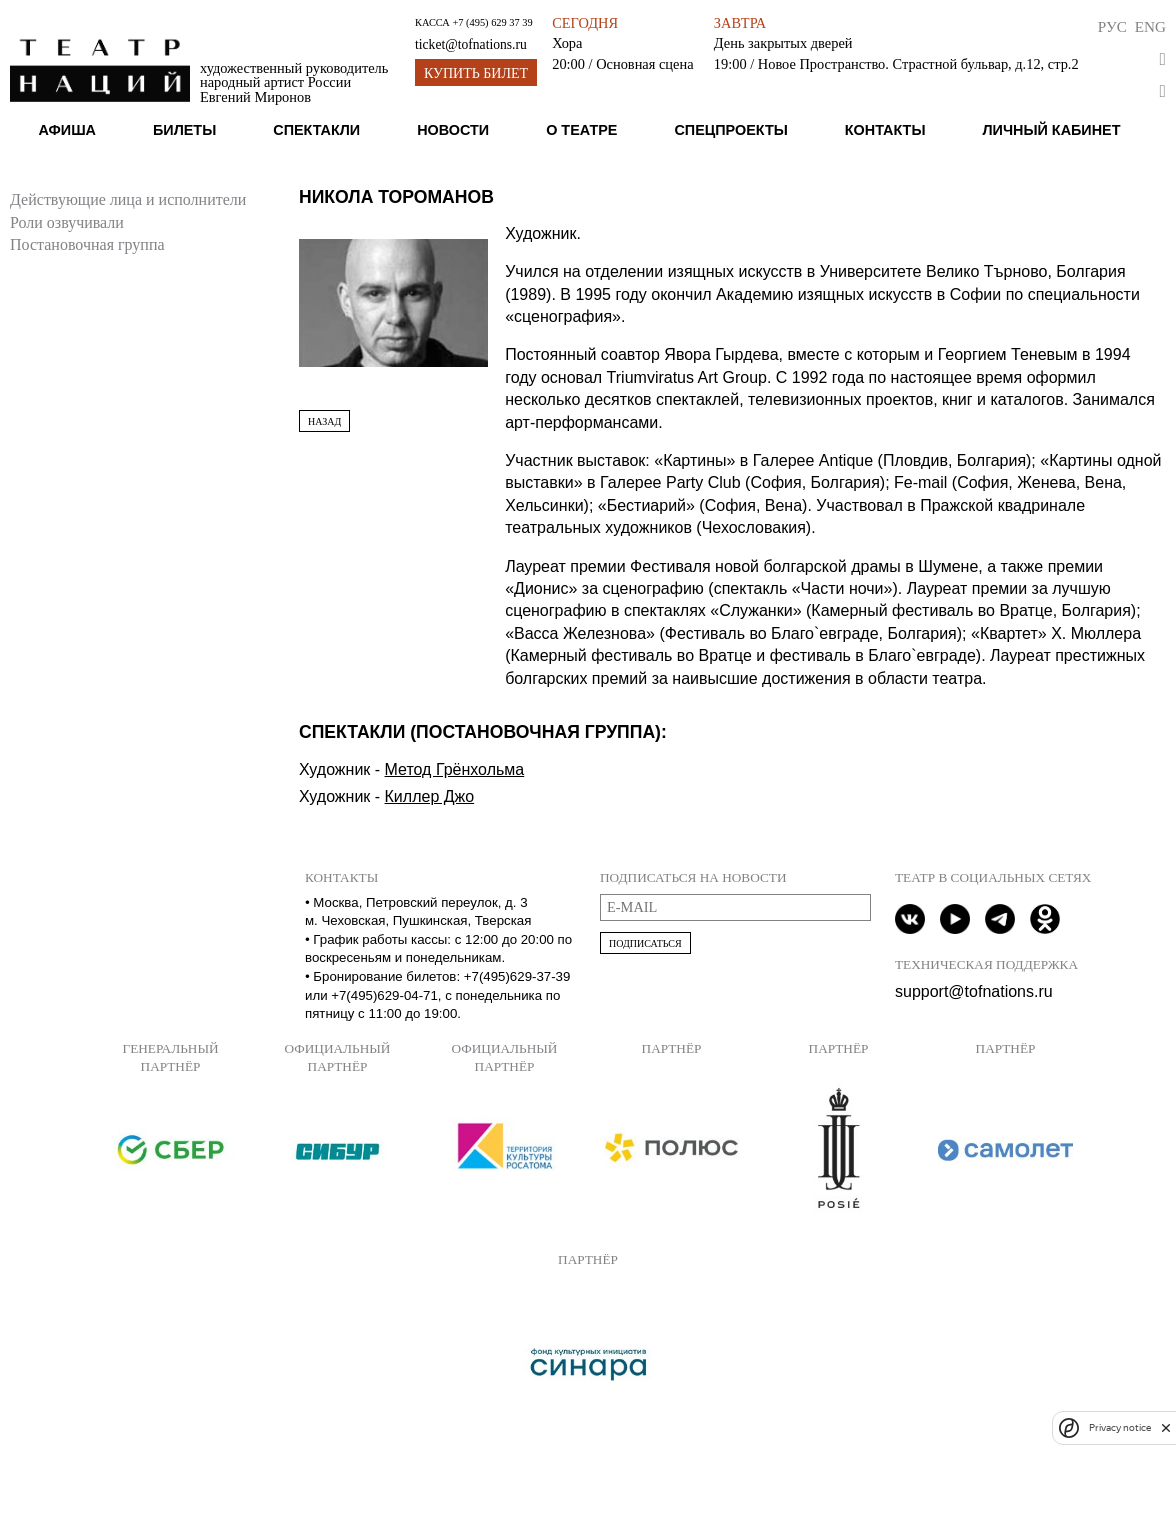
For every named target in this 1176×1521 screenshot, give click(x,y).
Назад (324, 421)
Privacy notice (1120, 1427)
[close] (1166, 1427)
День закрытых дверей (783, 43)
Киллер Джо (430, 796)
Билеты (184, 130)
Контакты (885, 130)
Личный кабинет (1051, 130)
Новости (453, 130)
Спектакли (316, 130)
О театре (581, 130)
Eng (1150, 26)
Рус (1112, 26)
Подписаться (645, 943)
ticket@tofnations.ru (471, 44)
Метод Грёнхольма (455, 769)
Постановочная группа (87, 244)
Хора (567, 43)
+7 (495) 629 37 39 (492, 22)
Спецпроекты (730, 130)
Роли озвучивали (67, 222)
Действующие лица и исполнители (128, 199)
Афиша (67, 130)
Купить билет (476, 73)
